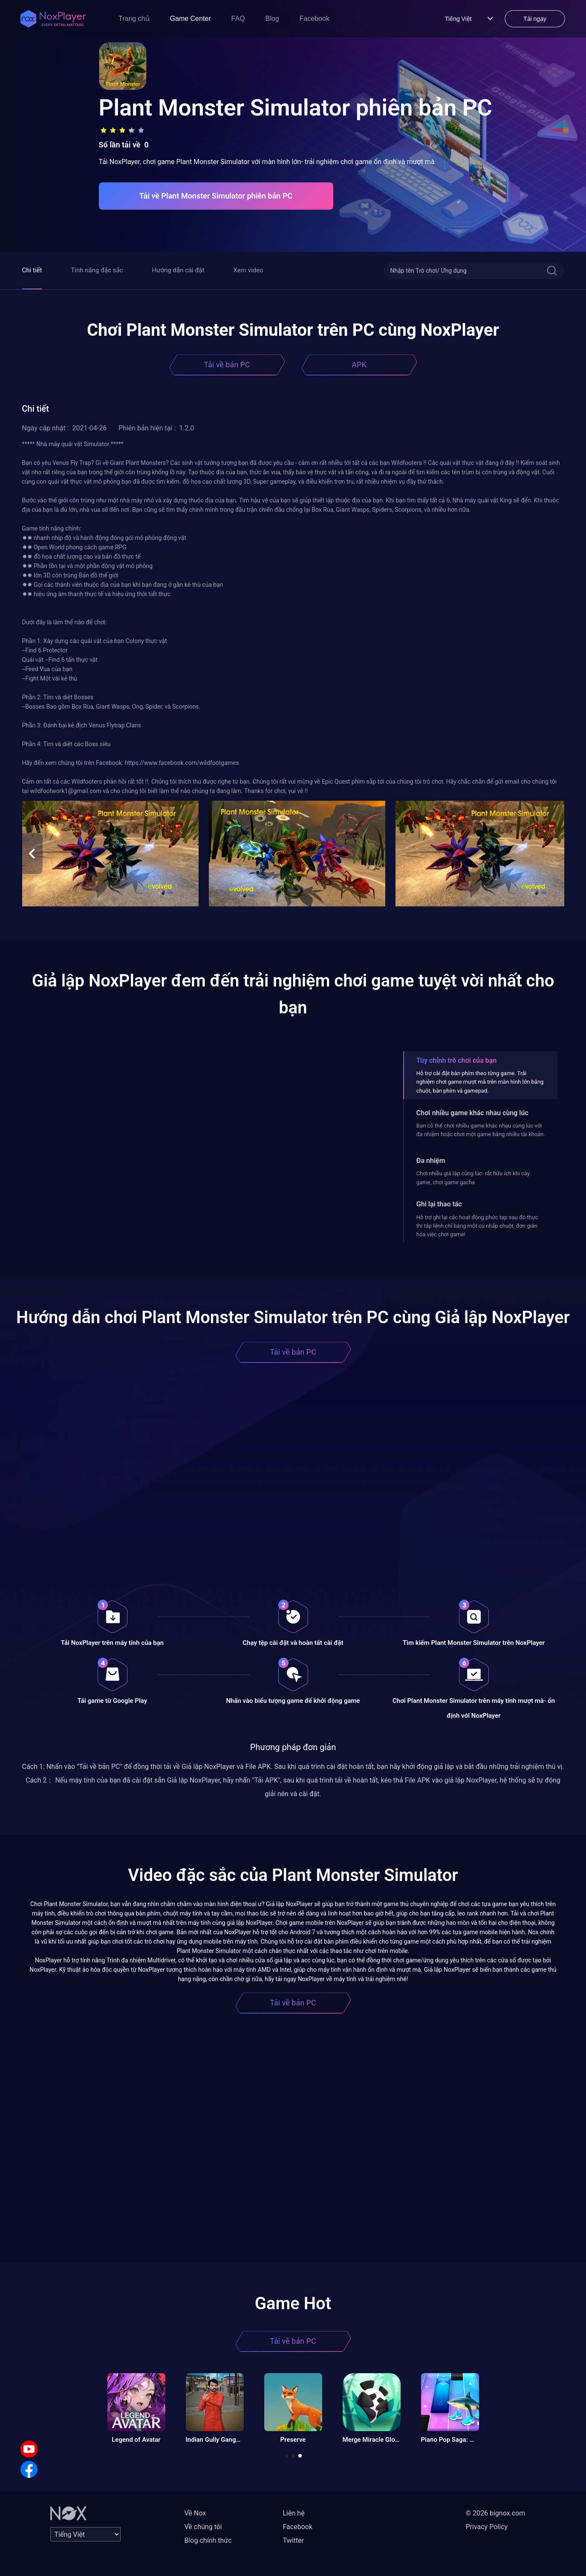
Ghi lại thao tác (439, 1204)
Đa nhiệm (430, 1161)
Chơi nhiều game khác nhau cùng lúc (472, 1113)
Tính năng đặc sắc (97, 270)
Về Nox (195, 2513)
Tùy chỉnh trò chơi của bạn (456, 1060)
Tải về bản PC (227, 364)
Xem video (248, 270)
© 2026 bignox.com (495, 2513)
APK (359, 364)
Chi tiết (32, 270)
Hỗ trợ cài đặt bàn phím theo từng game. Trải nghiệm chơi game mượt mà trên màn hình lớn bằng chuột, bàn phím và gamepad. (480, 1082)
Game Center (190, 18)
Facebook (314, 18)
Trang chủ (134, 18)
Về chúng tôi (203, 2527)
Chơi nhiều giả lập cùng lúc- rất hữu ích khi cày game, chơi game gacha (473, 1177)
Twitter (293, 2540)
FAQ (238, 18)
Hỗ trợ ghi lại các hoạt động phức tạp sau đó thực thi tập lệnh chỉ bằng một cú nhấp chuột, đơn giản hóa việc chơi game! (477, 1226)
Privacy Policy (487, 2527)
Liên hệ (294, 2513)
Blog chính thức (208, 2540)
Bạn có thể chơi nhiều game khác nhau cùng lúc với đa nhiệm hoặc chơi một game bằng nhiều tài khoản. (480, 1129)
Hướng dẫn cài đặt (178, 270)
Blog (272, 18)
